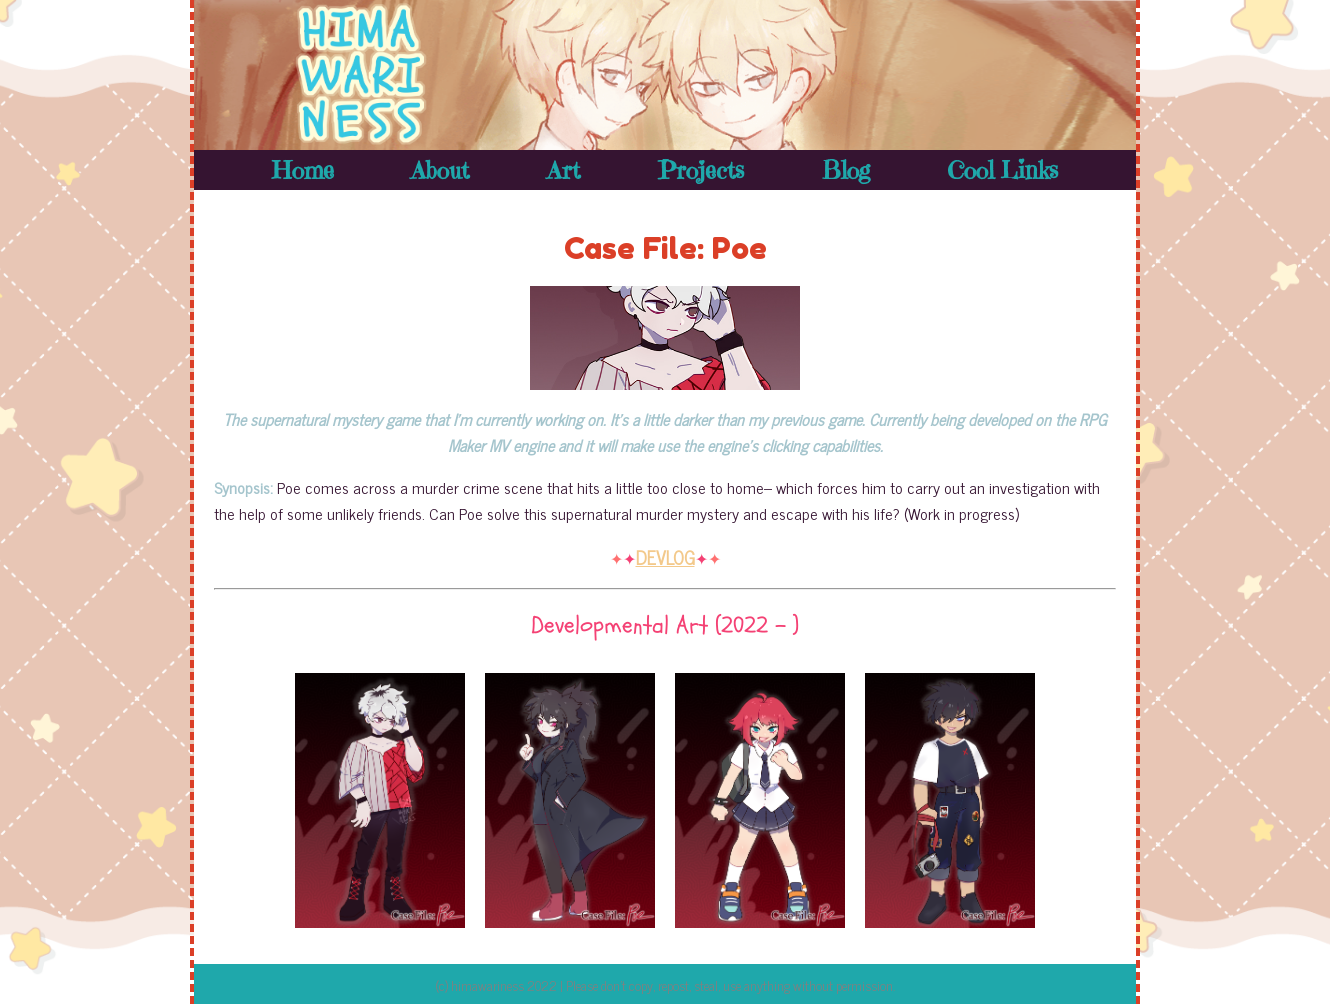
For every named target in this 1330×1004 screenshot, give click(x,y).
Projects (701, 170)
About (440, 170)
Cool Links (1002, 170)
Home (303, 170)
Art (563, 170)
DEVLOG (665, 557)
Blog (846, 170)
